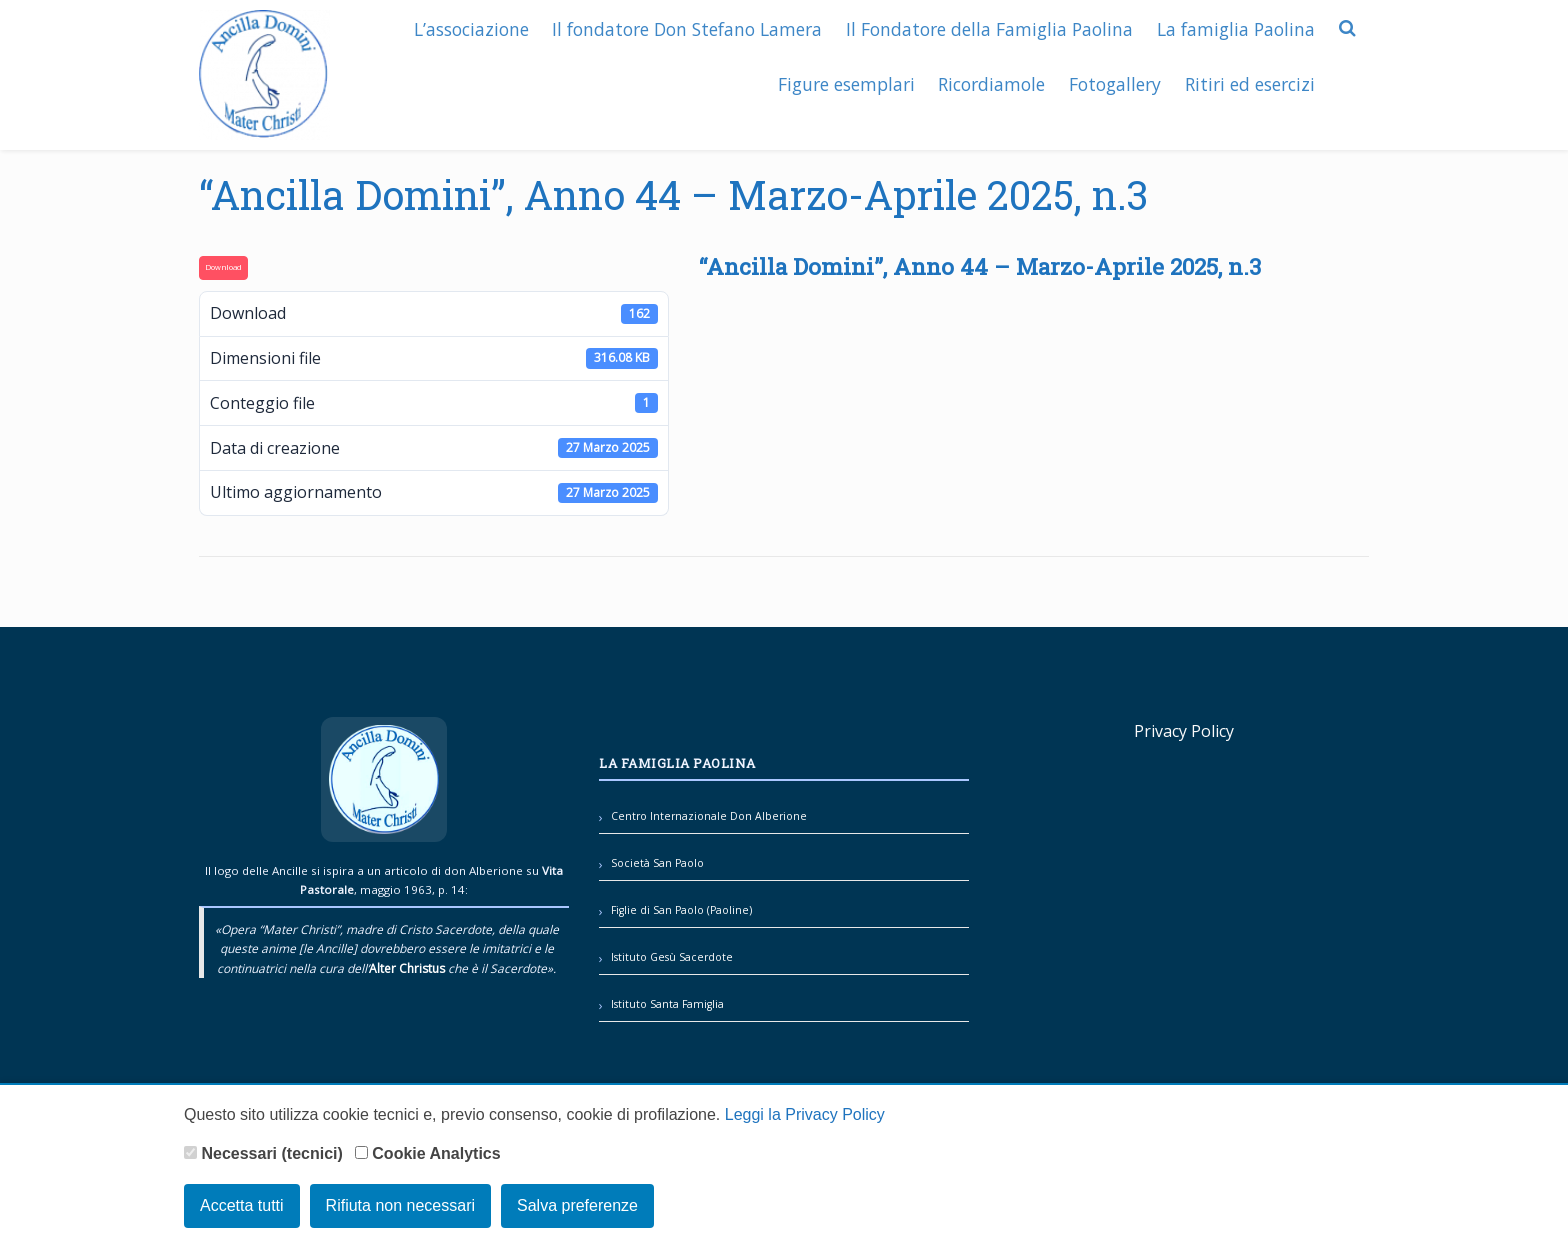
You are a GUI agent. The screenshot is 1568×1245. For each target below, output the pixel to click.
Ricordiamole (988, 82)
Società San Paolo (657, 863)
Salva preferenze (577, 1205)
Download (223, 267)
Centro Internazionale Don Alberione (709, 816)
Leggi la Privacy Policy (805, 1115)
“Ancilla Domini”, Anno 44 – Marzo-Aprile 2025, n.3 (673, 194)
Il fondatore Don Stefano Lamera (684, 27)
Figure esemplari (841, 82)
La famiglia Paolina (1235, 27)
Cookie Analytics (428, 1153)
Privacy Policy (1184, 731)
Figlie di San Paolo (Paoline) (681, 910)
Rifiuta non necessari (400, 1205)
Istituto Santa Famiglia (667, 1004)
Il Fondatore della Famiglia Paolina (987, 27)
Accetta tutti (242, 1205)
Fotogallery (1113, 82)
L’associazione (466, 27)
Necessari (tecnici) (263, 1153)
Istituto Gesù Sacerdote (672, 957)
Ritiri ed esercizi (1249, 82)
